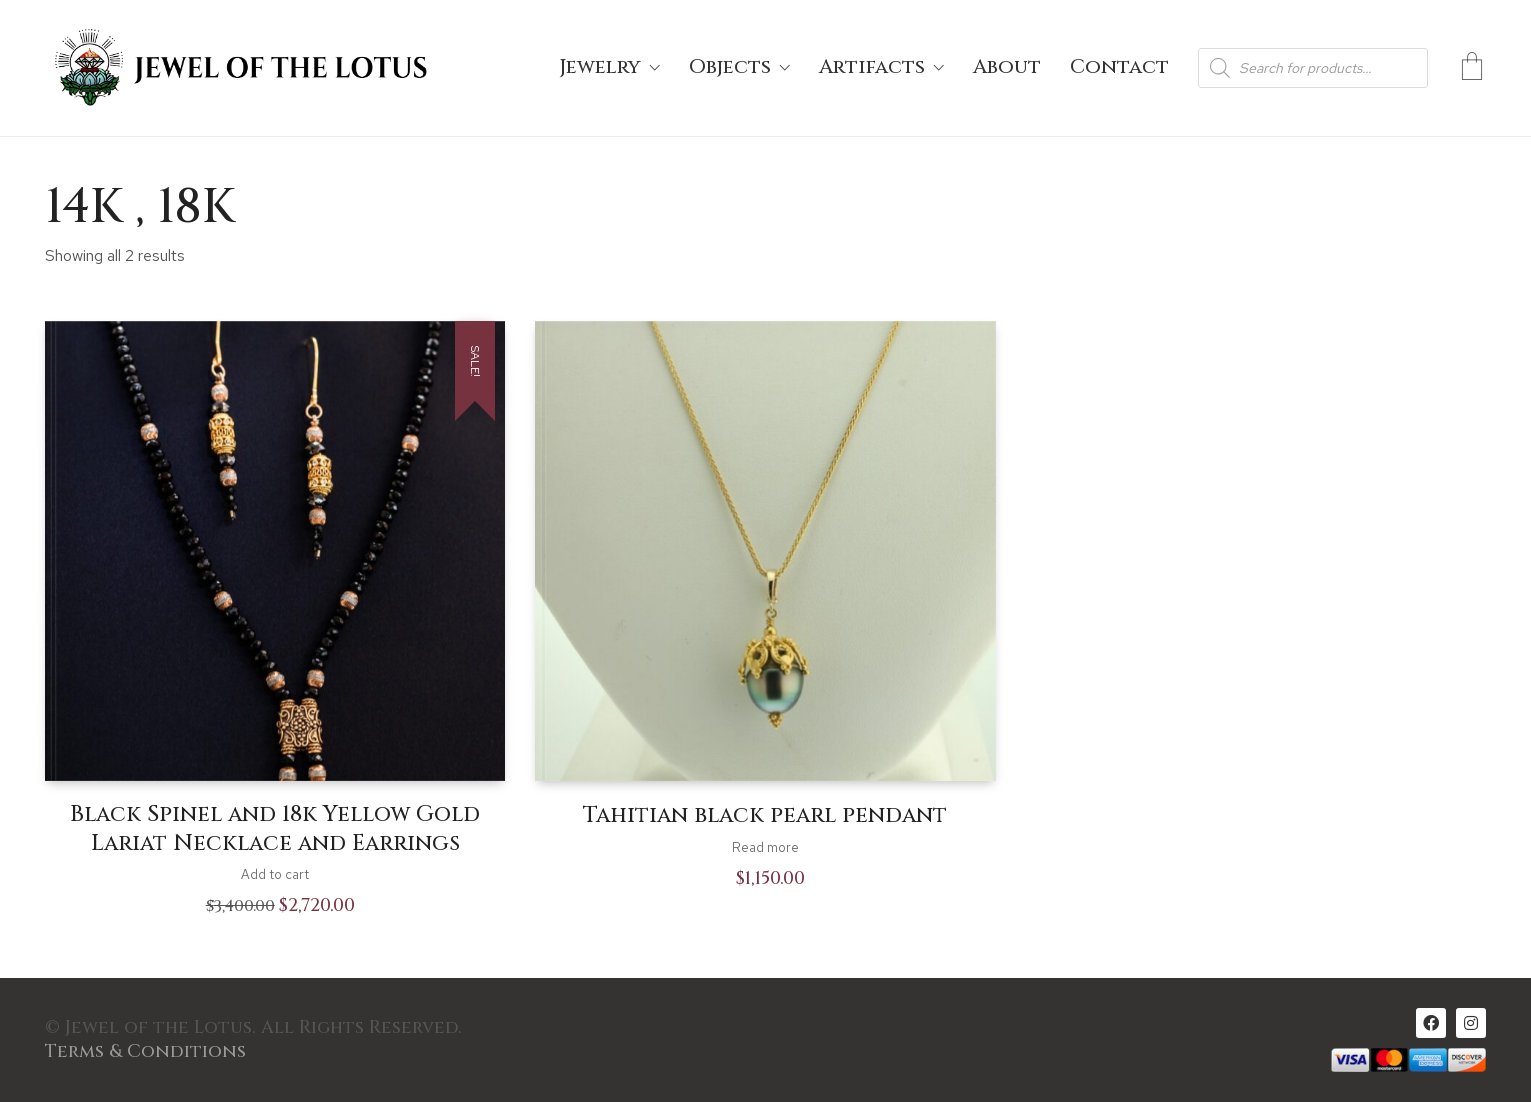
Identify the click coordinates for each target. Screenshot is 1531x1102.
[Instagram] (1471, 1023)
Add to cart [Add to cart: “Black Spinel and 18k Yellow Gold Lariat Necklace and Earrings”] (275, 874)
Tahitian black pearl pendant (765, 816)
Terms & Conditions (145, 1052)
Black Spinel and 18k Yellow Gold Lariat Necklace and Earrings (275, 829)
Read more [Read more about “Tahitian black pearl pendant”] (765, 847)
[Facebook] (1431, 1023)
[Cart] (1472, 68)
